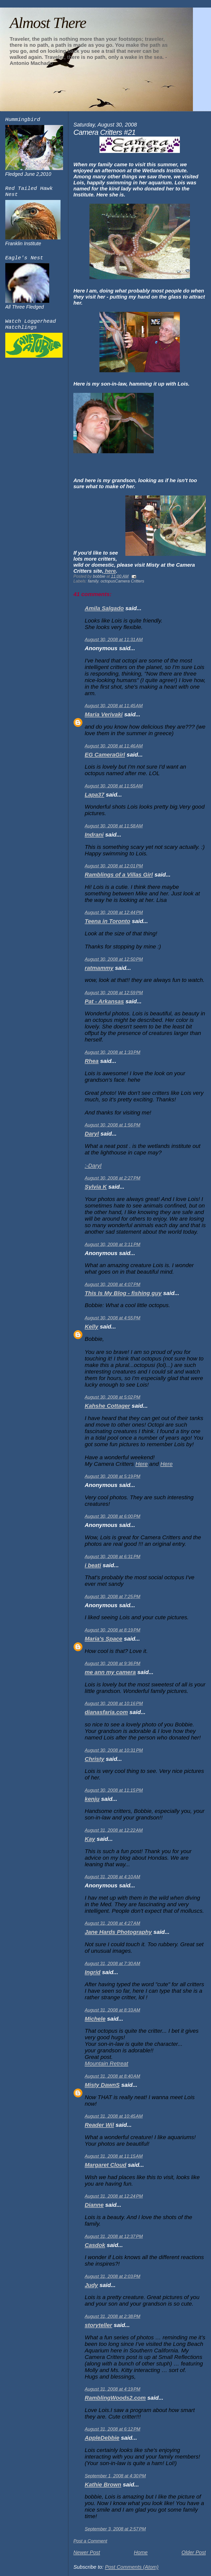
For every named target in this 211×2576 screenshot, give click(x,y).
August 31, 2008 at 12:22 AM (114, 1830)
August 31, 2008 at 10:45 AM (114, 2116)
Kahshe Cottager (107, 1406)
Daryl (92, 1134)
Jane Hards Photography (118, 1932)
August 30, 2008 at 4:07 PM (112, 1284)
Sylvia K (96, 1187)
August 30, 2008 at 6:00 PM (112, 1516)
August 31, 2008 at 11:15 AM (114, 2156)
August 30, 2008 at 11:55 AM (114, 785)
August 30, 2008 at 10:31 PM (114, 1750)
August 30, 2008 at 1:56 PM (112, 1125)
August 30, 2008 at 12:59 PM (114, 992)
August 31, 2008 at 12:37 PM (114, 2236)
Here (141, 1464)
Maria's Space (103, 1639)
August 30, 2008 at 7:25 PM (112, 1596)
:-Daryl (93, 1165)
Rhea (91, 1061)
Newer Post (86, 2552)
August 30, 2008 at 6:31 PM (112, 1556)
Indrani (94, 835)
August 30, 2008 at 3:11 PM (112, 1244)
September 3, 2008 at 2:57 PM (115, 2528)
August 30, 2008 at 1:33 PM (112, 1052)
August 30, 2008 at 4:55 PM (112, 1317)
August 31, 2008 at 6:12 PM (112, 2429)
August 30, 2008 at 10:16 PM (114, 1703)
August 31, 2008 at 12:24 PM (114, 2196)
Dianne (94, 2205)
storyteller (98, 2325)
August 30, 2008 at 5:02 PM (112, 1397)
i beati (93, 1565)
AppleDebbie (102, 2438)
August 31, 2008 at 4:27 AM (112, 1923)
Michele (95, 2019)
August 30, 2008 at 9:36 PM (112, 1663)
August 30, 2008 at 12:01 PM (114, 865)
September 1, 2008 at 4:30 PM (115, 2475)
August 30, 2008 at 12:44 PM (114, 912)
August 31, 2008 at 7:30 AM (112, 1963)
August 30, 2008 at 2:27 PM (112, 1178)
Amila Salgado (104, 608)
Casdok (95, 2245)
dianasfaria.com (106, 1712)
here (109, 571)
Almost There (48, 22)
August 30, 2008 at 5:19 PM (112, 1476)
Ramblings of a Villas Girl (119, 874)
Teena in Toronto (107, 921)
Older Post (193, 2552)
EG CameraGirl (105, 755)
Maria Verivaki (104, 714)
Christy (94, 1759)
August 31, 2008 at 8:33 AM (112, 2010)
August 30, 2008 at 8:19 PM (112, 1630)
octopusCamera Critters (122, 581)
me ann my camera (110, 1672)
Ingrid (92, 1972)
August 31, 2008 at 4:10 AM (112, 1876)
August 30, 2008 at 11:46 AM (114, 746)
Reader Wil (99, 2125)
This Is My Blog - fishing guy (123, 1293)
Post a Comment (90, 2541)
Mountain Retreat (106, 2063)
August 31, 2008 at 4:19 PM (112, 2389)
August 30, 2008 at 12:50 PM (114, 959)
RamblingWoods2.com (115, 2398)
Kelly (91, 1326)
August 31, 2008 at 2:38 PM (112, 2316)
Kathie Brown (103, 2484)
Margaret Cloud (105, 2165)
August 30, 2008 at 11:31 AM (114, 639)
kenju (92, 1799)
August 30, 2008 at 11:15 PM (114, 1790)
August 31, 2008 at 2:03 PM (112, 2276)
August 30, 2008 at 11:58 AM (114, 825)
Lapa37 (94, 795)
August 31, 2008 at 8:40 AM (112, 2076)
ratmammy (99, 968)
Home (141, 2552)
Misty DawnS (102, 2085)
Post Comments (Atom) (132, 2567)
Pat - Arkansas (104, 1001)
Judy (91, 2285)
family (93, 581)
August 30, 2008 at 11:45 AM (114, 705)
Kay (90, 1839)
